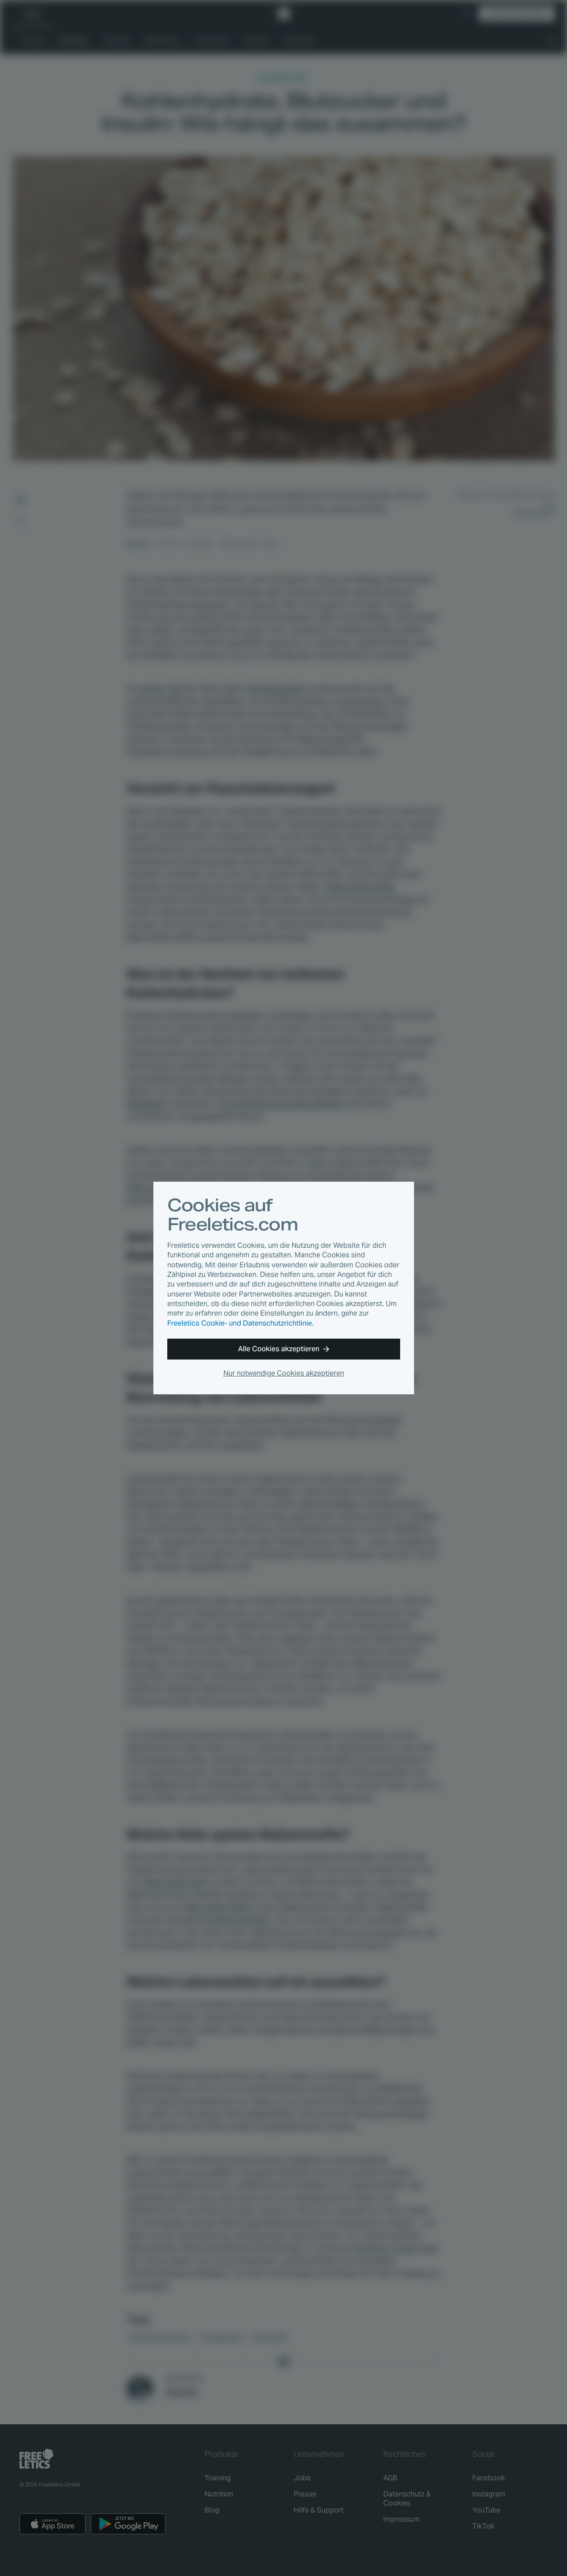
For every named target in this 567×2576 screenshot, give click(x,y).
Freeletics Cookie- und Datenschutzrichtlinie (239, 1323)
